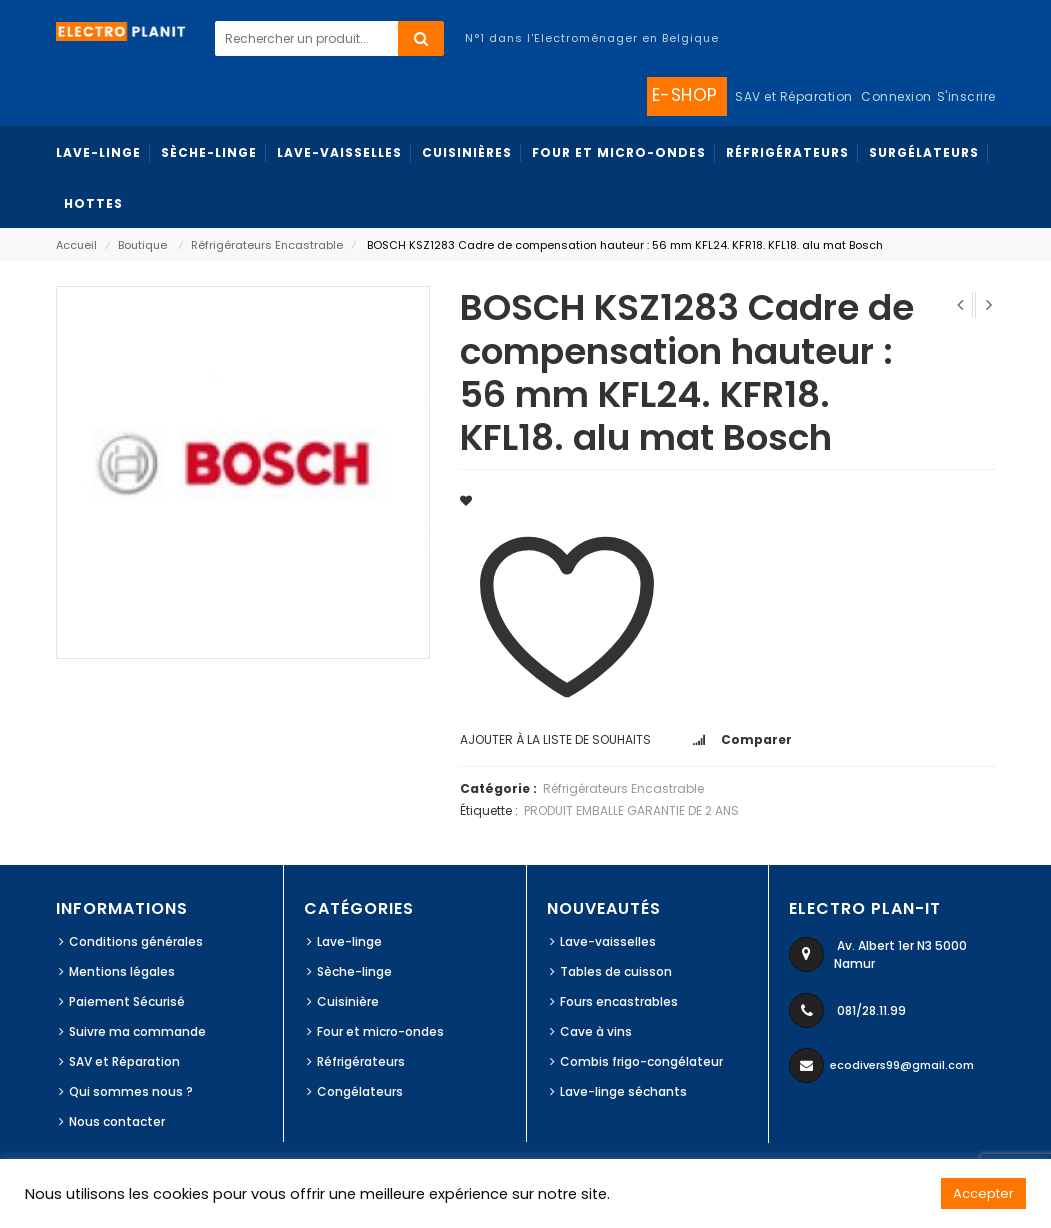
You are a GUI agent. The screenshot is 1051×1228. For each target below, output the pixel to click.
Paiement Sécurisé (127, 1001)
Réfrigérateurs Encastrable (267, 245)
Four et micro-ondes (380, 1031)
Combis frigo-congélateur (641, 1061)
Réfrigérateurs (361, 1061)
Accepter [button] (983, 1193)
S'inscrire (966, 96)
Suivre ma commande (137, 1031)
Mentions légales (122, 971)
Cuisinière (348, 1001)
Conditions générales (136, 941)
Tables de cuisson (616, 971)
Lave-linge (349, 941)
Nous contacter (117, 1121)
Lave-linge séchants (623, 1091)
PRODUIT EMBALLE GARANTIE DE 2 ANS (631, 810)
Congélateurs (360, 1091)
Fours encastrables (619, 1001)
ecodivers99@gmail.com (902, 1065)
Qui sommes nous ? (131, 1091)
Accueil (76, 245)
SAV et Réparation (124, 1061)
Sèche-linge (354, 971)
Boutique (142, 245)
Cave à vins (596, 1031)
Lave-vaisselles (608, 941)
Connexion (896, 96)
